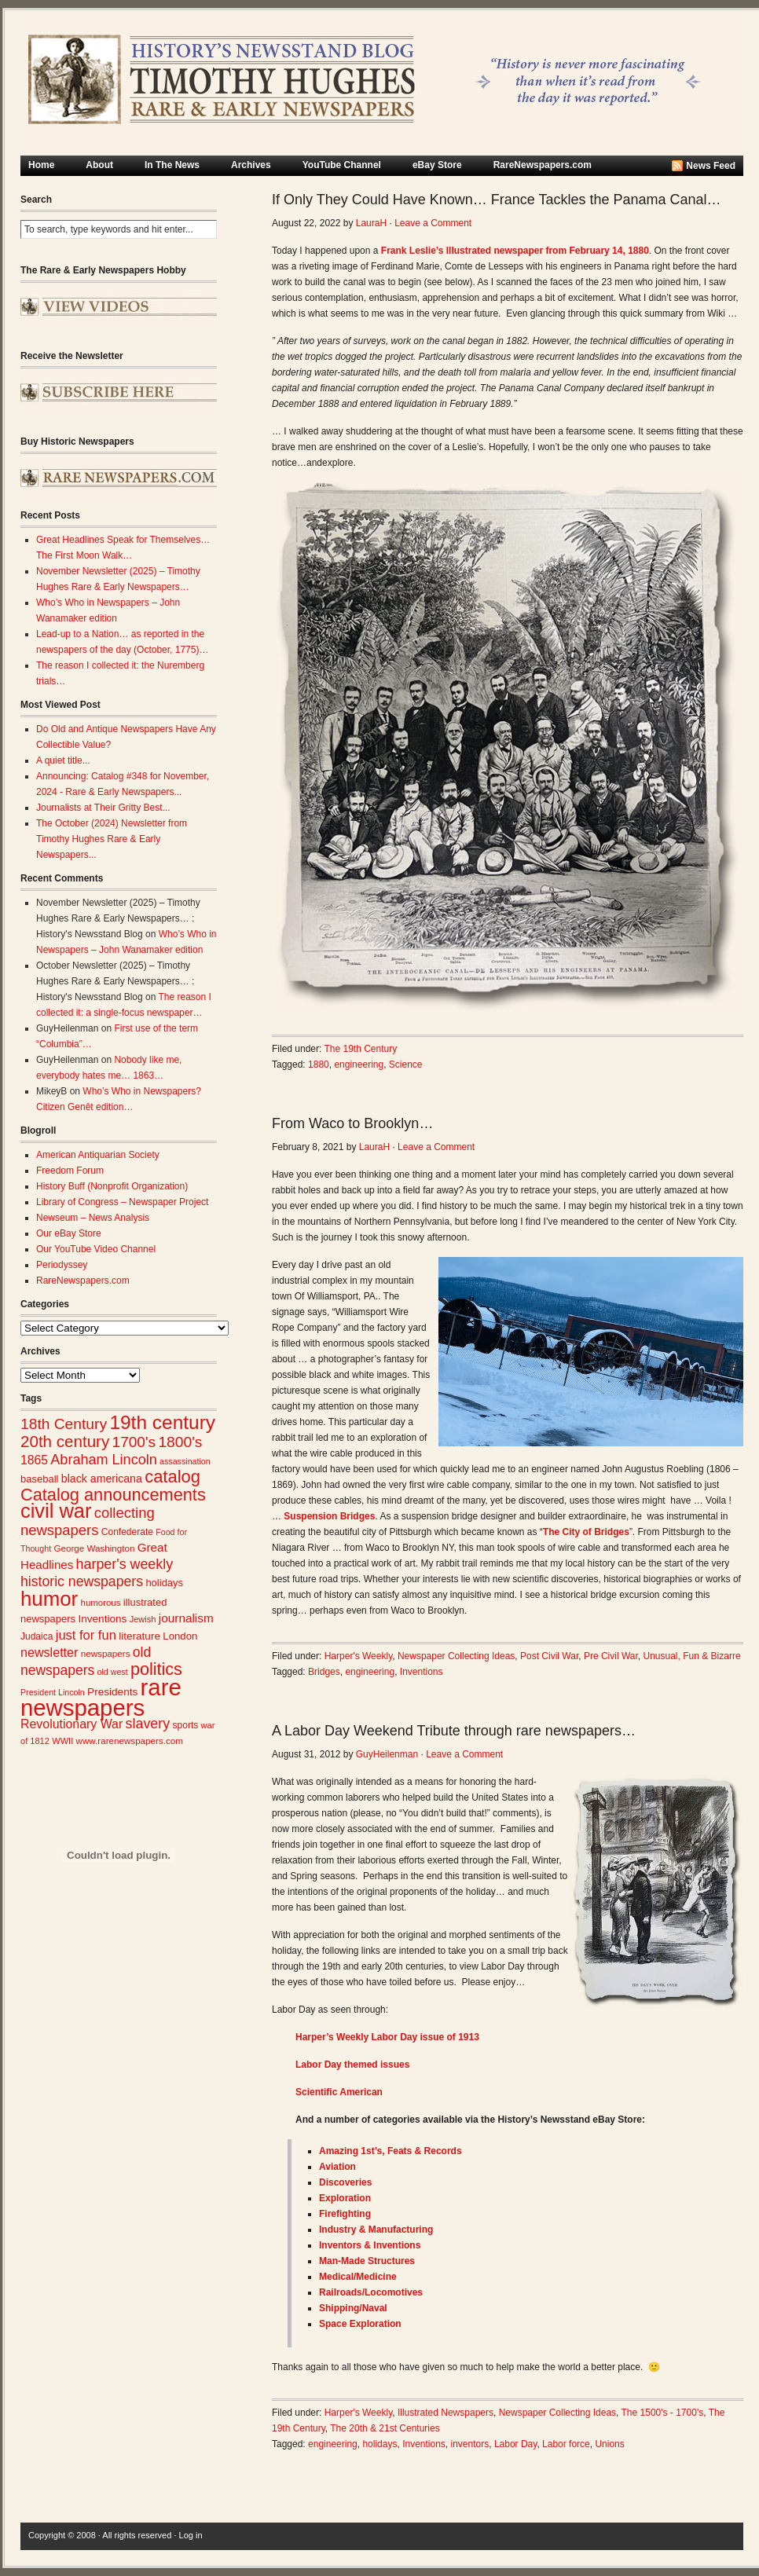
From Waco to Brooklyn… (352, 1123)
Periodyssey (61, 1264)
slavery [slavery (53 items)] (148, 1723)
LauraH (371, 223)
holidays (379, 2444)
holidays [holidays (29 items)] (164, 1582)
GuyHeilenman (387, 1754)
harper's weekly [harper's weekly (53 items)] (125, 1564)
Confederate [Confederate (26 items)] (127, 1531)
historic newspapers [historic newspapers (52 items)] (81, 1581)
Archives (251, 164)
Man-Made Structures (367, 2260)
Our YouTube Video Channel (96, 1249)
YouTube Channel (341, 164)
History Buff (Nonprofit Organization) (112, 1186)
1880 (318, 1064)
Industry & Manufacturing (376, 2229)
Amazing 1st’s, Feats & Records (390, 2150)
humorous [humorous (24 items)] (101, 1602)
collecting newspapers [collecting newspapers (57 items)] (87, 1521)
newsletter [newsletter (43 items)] (49, 1652)
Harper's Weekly (358, 1656)
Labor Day (515, 2444)
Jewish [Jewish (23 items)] (143, 1619)
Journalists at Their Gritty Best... (103, 807)
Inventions (421, 1671)
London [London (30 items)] (180, 1636)
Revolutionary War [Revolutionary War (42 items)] (71, 1724)
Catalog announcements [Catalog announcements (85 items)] (113, 1494)
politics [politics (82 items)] (156, 1669)
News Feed (710, 165)
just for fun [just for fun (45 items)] (86, 1635)
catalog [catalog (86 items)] (172, 1476)
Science (406, 1064)
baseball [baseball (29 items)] (39, 1479)
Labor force (566, 2444)
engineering (358, 1064)
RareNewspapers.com (542, 164)
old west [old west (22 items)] (112, 1671)
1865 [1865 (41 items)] (34, 1460)
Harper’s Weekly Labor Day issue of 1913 (387, 2037)
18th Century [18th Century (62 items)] (63, 1424)
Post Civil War (549, 1656)
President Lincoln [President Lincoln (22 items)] (52, 1692)
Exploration (345, 2198)
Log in (191, 2535)
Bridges (324, 1671)
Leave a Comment (432, 223)
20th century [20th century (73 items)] (64, 1441)
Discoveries (345, 2182)
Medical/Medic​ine (358, 2276)
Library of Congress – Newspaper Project (122, 1201)
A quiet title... (63, 760)
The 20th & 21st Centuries (384, 2428)
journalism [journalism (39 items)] (186, 1618)
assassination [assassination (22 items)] (185, 1461)
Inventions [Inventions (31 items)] (102, 1619)
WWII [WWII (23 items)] (62, 1741)
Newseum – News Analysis (92, 1217)
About (99, 164)
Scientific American (339, 2092)
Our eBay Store (68, 1233)
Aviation (337, 2166)
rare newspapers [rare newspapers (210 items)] (101, 1697)
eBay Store (437, 164)
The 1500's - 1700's (663, 2412)
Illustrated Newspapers (445, 2412)
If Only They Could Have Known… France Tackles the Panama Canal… (496, 199)
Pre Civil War (611, 1656)
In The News (172, 164)
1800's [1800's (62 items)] (180, 1442)
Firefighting (345, 2213)
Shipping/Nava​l (353, 2308)
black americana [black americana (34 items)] (101, 1478)
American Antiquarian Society (98, 1154)
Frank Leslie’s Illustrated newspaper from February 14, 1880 (515, 250)
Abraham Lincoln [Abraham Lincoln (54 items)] (103, 1460)
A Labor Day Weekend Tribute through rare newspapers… (454, 1731)
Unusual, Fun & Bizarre (692, 1656)
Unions (609, 2444)
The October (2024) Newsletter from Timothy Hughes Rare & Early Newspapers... (111, 839)
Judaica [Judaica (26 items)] (36, 1636)
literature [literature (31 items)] (139, 1636)
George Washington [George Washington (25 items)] (93, 1548)
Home (41, 164)
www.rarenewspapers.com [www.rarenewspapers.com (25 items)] (129, 1740)
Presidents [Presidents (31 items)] (112, 1692)
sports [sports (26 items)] (186, 1725)
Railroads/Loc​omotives (371, 2292)
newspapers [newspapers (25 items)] (105, 1653)
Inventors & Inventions (369, 2245)
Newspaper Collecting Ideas (456, 1656)
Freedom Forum (70, 1170)
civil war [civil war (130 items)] (55, 1511)
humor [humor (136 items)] (49, 1599)
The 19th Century (361, 1048)
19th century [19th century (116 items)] (162, 1422)
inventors (470, 2444)
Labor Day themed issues (352, 2064)
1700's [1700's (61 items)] (134, 1442)
